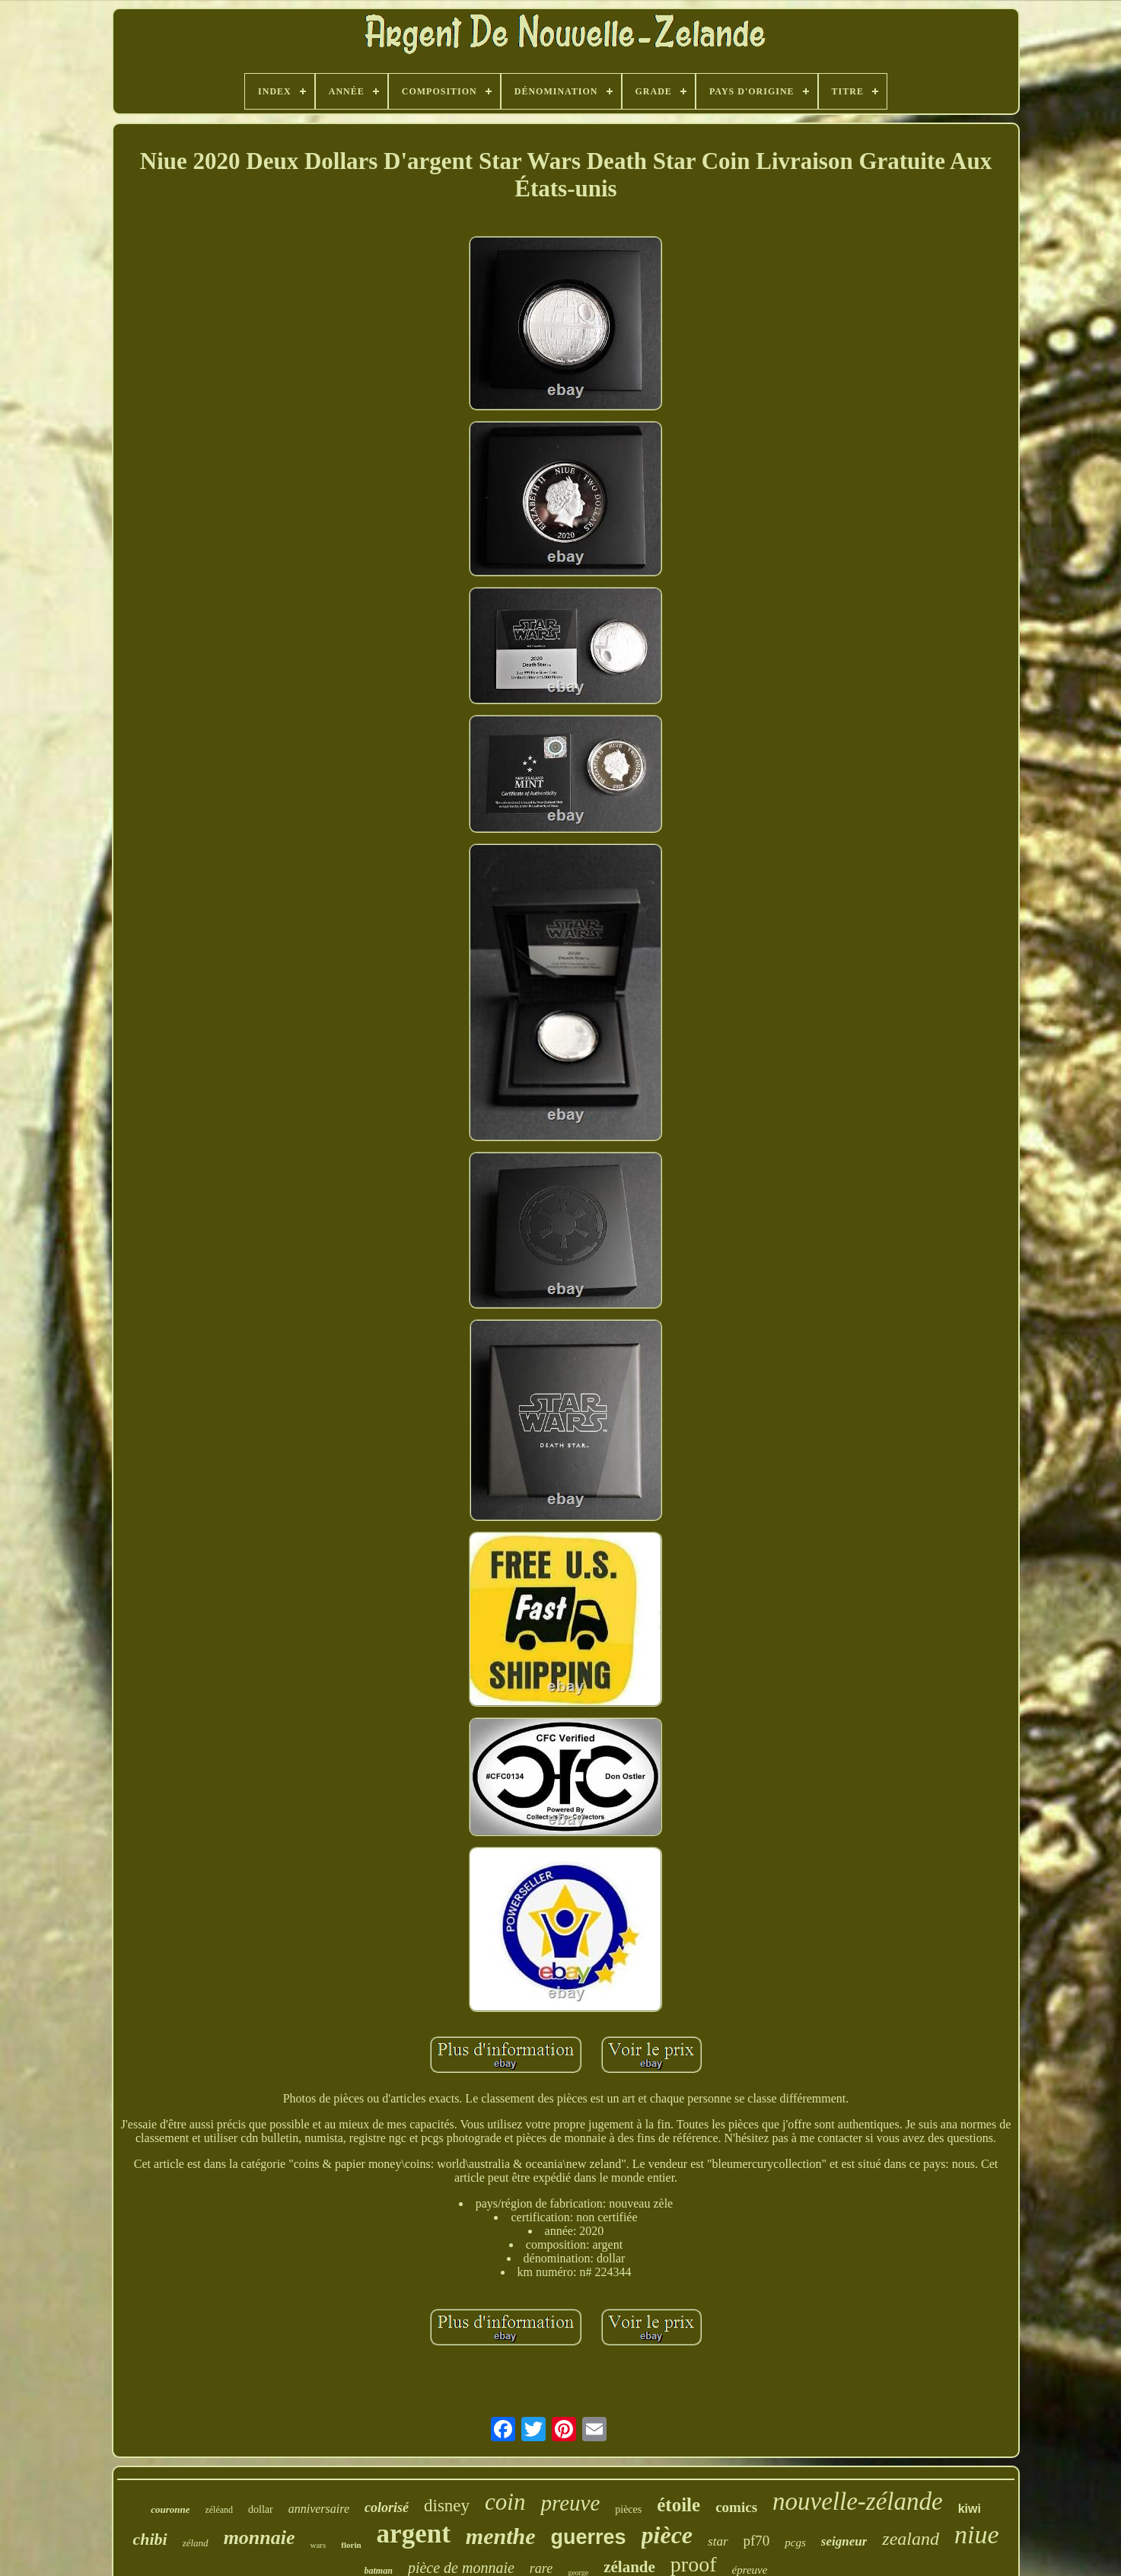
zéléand (219, 2509)
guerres (588, 2537)
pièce (667, 2535)
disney (447, 2505)
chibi (149, 2539)
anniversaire (318, 2508)
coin (505, 2501)
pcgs (795, 2542)
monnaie (259, 2538)
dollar (260, 2509)
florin (351, 2544)
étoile (678, 2505)
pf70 (757, 2541)
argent (414, 2534)
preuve (570, 2503)
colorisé (387, 2507)
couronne (170, 2509)
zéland (196, 2543)
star (718, 2541)
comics (736, 2507)
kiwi (969, 2508)
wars (318, 2544)
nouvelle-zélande (857, 2501)
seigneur (844, 2541)
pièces (628, 2509)
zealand (910, 2539)
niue (976, 2534)
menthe (501, 2536)
